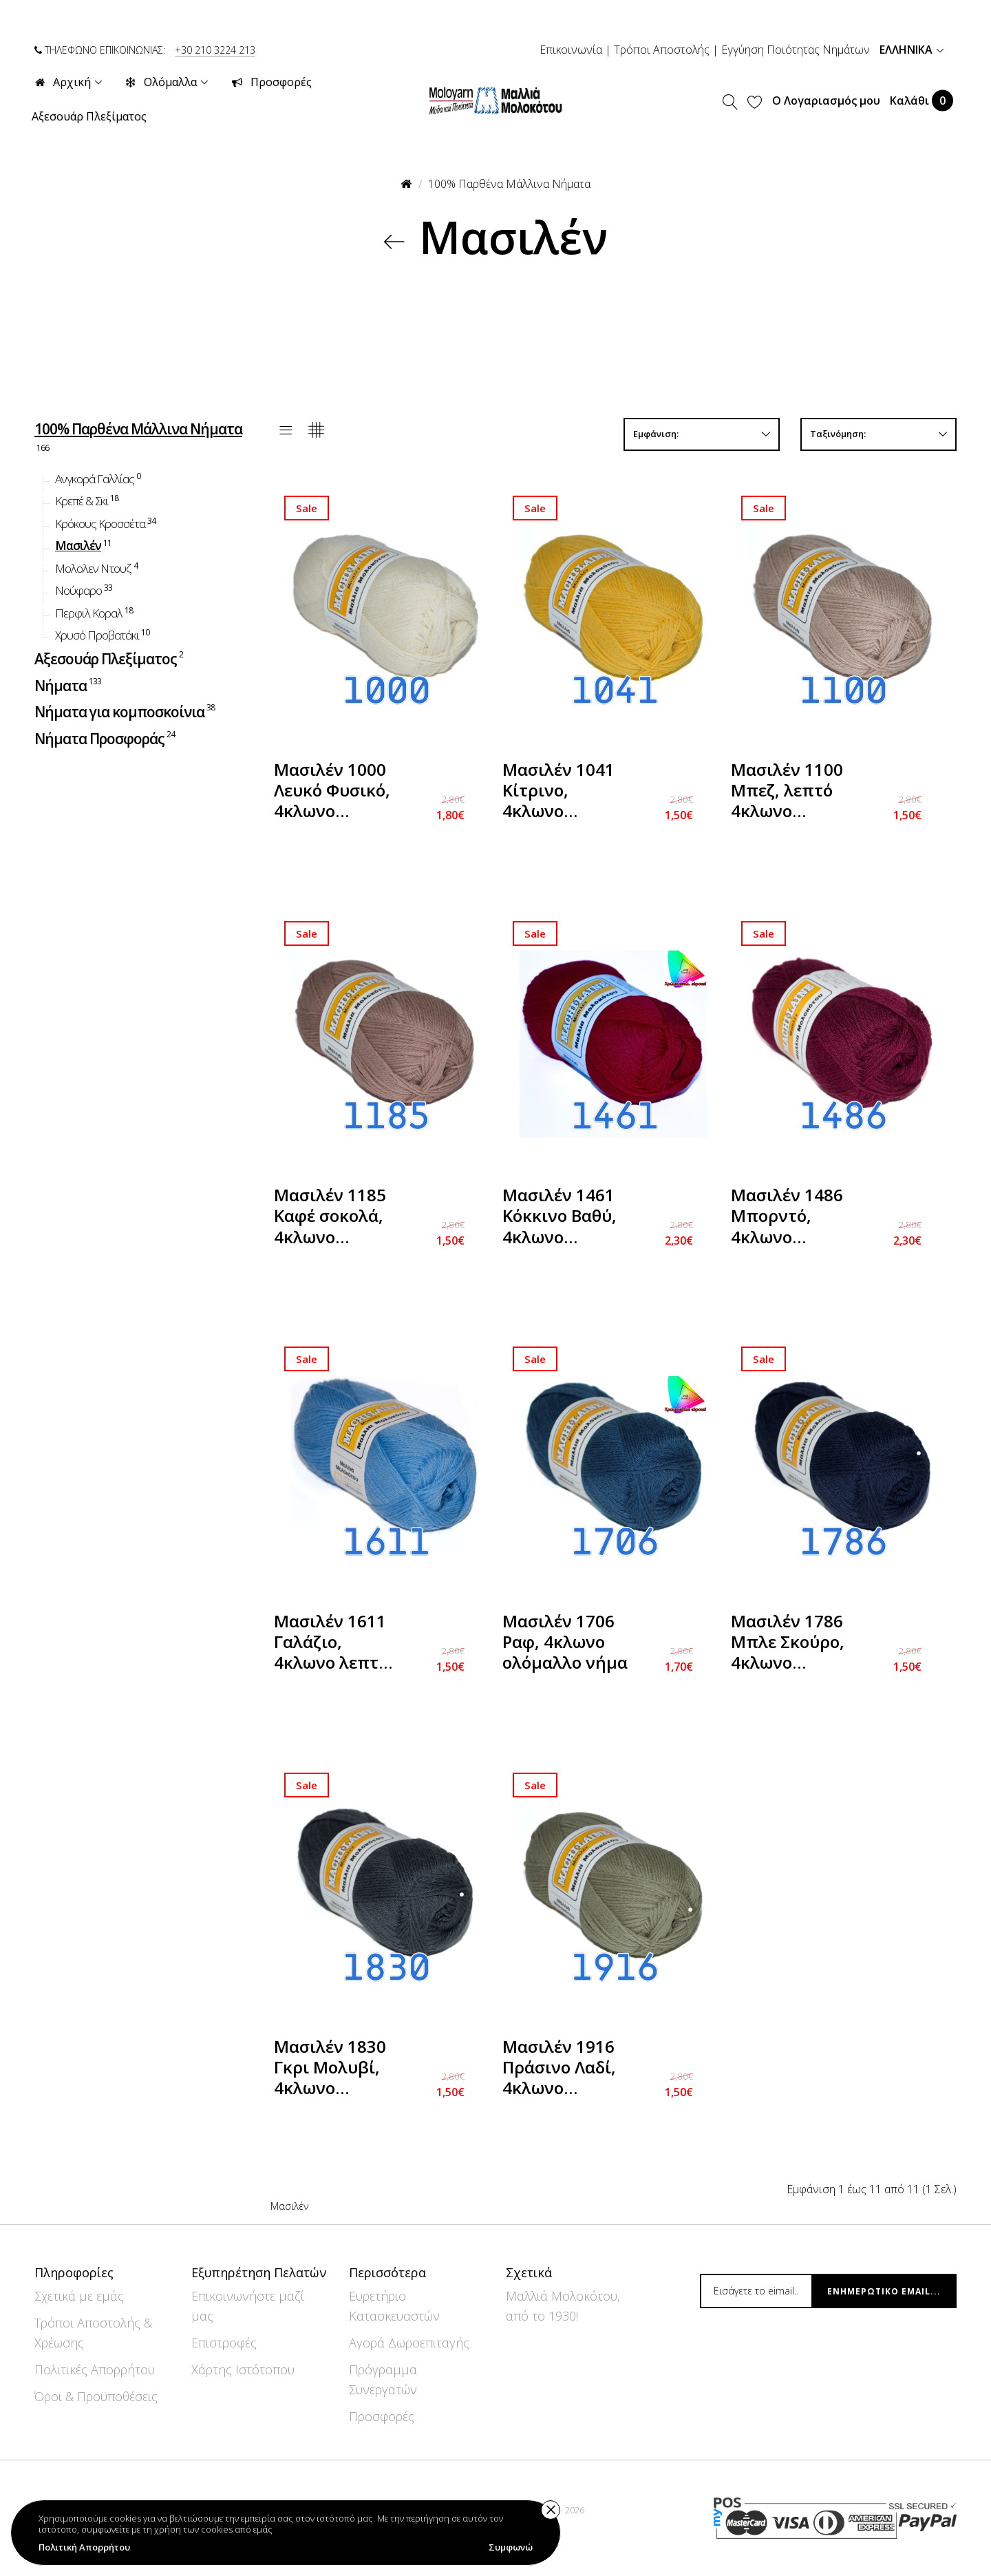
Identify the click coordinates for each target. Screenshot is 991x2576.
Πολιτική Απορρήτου (84, 2547)
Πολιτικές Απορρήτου (94, 2369)
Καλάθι (921, 100)
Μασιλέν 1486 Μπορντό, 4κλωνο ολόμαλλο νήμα (793, 1217)
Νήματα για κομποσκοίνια (125, 711)
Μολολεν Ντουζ (97, 567)
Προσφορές (381, 2416)
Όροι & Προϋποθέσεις (96, 2396)
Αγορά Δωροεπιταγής (409, 2342)
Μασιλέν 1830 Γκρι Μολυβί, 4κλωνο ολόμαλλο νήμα (336, 2069)
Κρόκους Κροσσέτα (106, 522)
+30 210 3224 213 (215, 49)
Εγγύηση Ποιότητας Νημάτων (795, 49)
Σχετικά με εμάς (79, 2296)
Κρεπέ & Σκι (87, 500)
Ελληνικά (912, 49)
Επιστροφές (224, 2342)
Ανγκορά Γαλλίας (98, 478)
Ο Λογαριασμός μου (826, 100)
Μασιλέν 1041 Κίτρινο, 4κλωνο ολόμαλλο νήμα (565, 792)
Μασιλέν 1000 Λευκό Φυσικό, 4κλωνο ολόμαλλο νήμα (336, 792)
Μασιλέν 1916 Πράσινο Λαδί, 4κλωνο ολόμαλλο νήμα (565, 2069)
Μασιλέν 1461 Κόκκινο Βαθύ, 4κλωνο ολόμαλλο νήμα (565, 1217)
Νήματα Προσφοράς (105, 737)
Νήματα (68, 684)
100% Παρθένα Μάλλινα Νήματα (509, 183)
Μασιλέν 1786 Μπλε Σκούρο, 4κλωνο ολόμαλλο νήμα (793, 1643)
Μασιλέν (84, 544)
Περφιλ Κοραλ (95, 611)
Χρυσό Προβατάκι (103, 633)
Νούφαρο (84, 589)
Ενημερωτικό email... (884, 2291)
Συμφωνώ (511, 2547)
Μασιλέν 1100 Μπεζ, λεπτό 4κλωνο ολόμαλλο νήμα (793, 792)
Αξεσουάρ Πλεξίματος (109, 658)
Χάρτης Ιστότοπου (243, 2369)
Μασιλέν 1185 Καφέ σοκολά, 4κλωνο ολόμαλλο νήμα (336, 1217)
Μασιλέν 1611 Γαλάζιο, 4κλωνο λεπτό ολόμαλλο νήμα (336, 1643)
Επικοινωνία (571, 49)
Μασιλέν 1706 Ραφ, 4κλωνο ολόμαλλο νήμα (565, 1642)
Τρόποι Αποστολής (662, 49)
